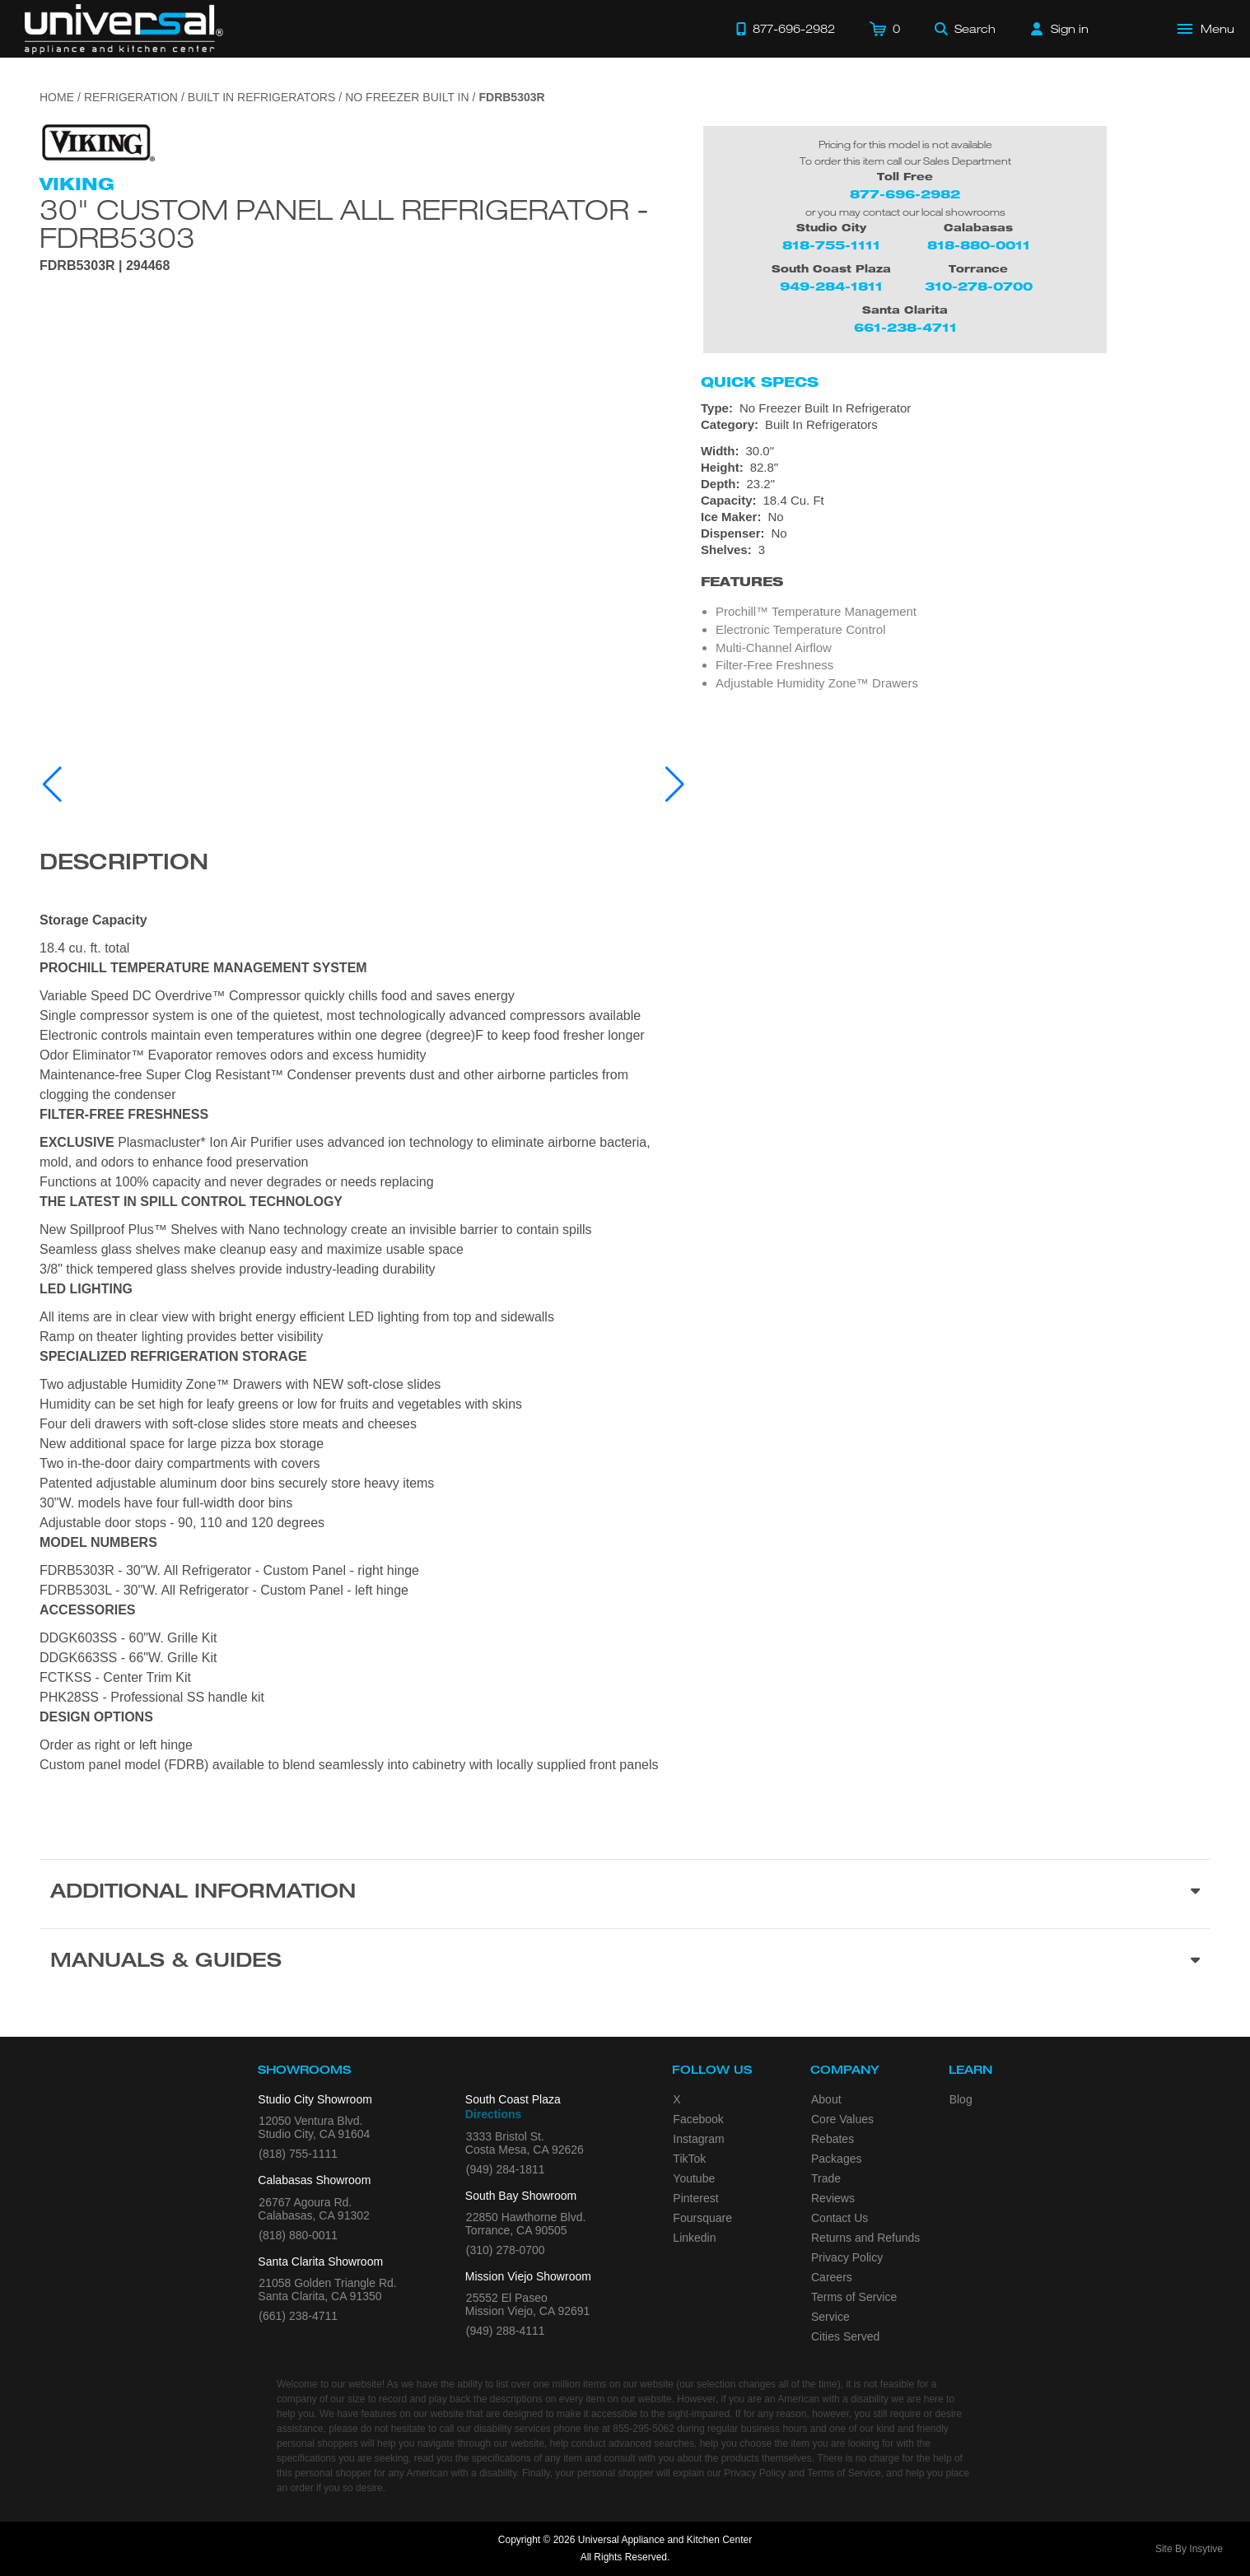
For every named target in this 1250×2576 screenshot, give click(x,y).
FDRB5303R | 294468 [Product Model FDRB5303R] (105, 266)
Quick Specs (760, 382)
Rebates (832, 2138)
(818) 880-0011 (298, 2235)
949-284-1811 (831, 286)
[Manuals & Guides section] (625, 1962)
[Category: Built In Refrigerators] (955, 424)
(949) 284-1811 (505, 2169)
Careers (831, 2277)
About (826, 2099)
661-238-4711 (905, 327)
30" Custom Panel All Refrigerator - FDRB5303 (344, 223)
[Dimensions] (955, 476)
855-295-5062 (643, 2428)
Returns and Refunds (865, 2237)
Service (830, 2316)
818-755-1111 (831, 245)
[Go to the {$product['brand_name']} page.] (97, 142)
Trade (826, 2178)
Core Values (842, 2119)
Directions (493, 2114)
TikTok (689, 2158)
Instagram (698, 2138)
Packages (836, 2158)
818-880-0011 (978, 245)
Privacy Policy (847, 2257)
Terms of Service (854, 2296)
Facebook (698, 2119)
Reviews (833, 2198)
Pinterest (695, 2198)
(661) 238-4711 (298, 2315)
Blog (960, 2099)
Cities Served (845, 2336)
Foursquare (702, 2217)
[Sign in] (1060, 29)
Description (124, 864)
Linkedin (694, 2237)
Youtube (694, 2178)
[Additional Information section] (625, 1893)
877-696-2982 (905, 194)
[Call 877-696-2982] (785, 29)
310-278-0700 (979, 286)
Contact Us (839, 2217)
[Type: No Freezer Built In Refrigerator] (955, 408)
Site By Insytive (1189, 2549)
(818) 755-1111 (298, 2153)
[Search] (965, 29)
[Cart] (884, 28)
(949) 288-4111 (505, 2330)
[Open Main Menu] (1206, 29)
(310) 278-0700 (505, 2250)
